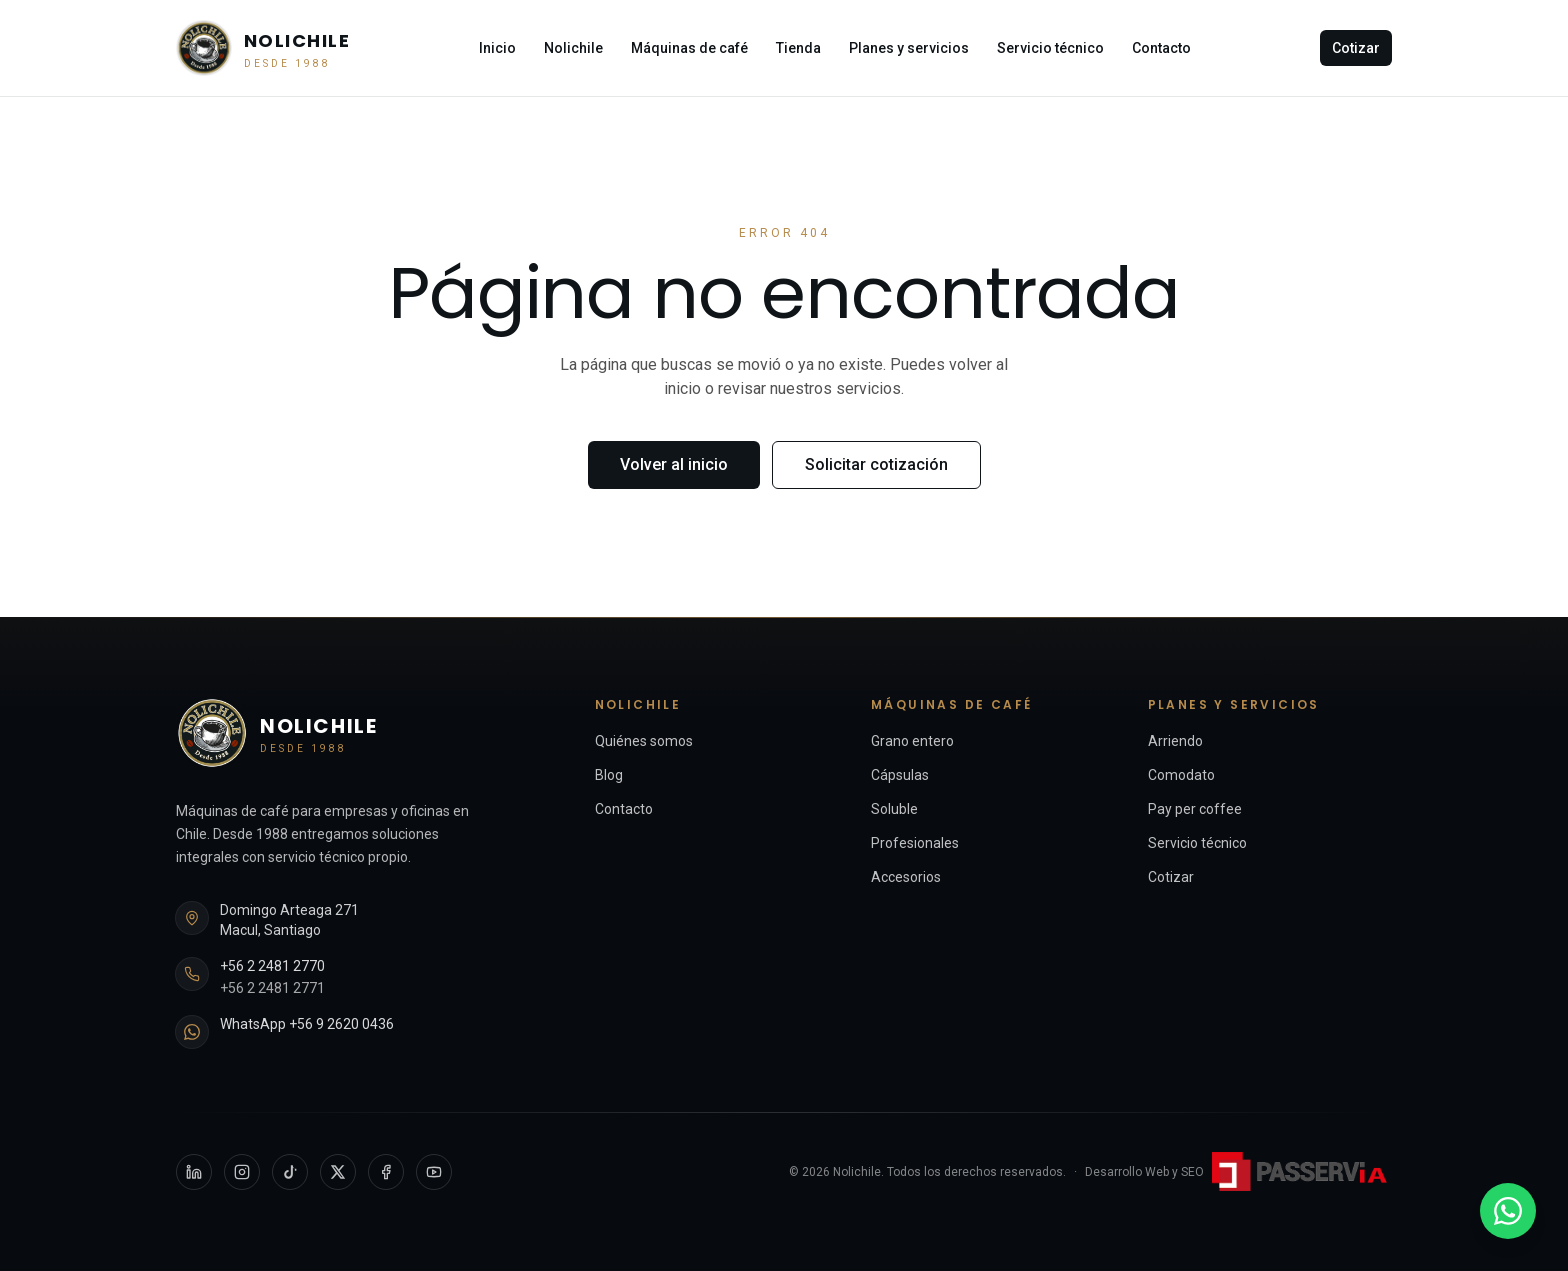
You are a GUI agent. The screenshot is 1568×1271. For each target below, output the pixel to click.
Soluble (894, 809)
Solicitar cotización (876, 464)
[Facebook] (386, 1172)
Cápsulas (900, 775)
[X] (338, 1172)
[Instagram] (242, 1172)
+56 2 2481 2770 (272, 966)
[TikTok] (290, 1172)
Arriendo (1175, 741)
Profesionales (915, 843)
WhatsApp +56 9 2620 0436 (307, 1024)
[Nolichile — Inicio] (263, 48)
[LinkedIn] (194, 1172)
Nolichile (573, 48)
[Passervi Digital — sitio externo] (1302, 1171)
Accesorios (906, 877)
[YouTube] (434, 1172)
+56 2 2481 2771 (272, 988)
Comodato (1181, 775)
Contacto (1161, 48)
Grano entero (912, 741)
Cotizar (1356, 48)
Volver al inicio (674, 464)
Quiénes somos (644, 741)
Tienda (798, 48)
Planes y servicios (909, 48)
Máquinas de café (689, 48)
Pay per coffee (1195, 809)
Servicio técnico (1050, 48)
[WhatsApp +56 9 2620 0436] (1508, 1211)
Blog (609, 775)
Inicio (497, 48)
